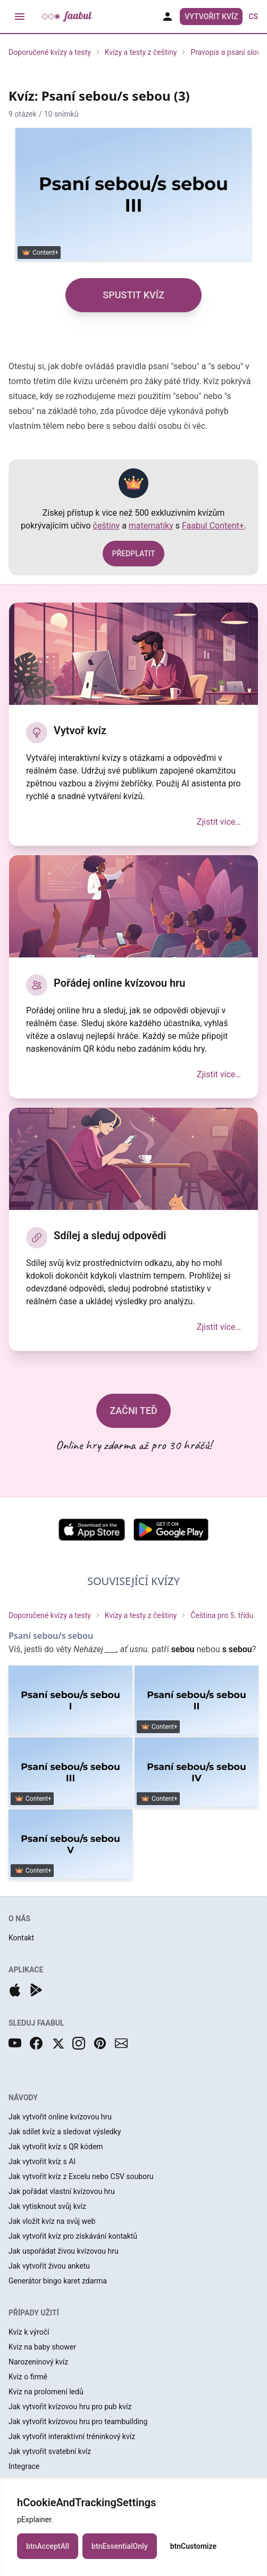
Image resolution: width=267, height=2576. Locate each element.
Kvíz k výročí (29, 2332)
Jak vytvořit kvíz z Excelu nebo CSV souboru (81, 2176)
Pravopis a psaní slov (225, 52)
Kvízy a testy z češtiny (141, 52)
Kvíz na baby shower (42, 2347)
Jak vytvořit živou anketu (49, 2266)
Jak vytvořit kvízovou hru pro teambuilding (78, 2421)
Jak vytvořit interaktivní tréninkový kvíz (72, 2436)
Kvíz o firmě (28, 2376)
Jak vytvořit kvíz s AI (42, 2161)
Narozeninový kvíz (38, 2362)
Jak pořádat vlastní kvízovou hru (62, 2191)
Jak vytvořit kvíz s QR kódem (56, 2146)
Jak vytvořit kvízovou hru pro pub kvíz (70, 2406)
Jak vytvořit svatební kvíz (50, 2451)
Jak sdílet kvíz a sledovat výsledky (65, 2131)
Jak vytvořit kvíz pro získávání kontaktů (73, 2236)
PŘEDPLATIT (133, 553)
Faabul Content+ (213, 526)
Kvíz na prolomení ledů (46, 2391)
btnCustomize (193, 2546)
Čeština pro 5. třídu (221, 1615)
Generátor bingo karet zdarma (58, 2281)
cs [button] (253, 16)
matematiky (151, 526)
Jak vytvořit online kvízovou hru (60, 2116)
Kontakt (21, 1937)
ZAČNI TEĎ (133, 1410)
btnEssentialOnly (119, 2546)
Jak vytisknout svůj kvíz (47, 2206)
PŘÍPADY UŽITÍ (34, 2313)
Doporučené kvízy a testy (50, 52)
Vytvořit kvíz (211, 16)
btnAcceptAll (47, 2546)
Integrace (24, 2466)
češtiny (106, 526)
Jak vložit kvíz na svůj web (52, 2221)
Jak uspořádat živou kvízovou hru (64, 2251)
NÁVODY (23, 2097)
